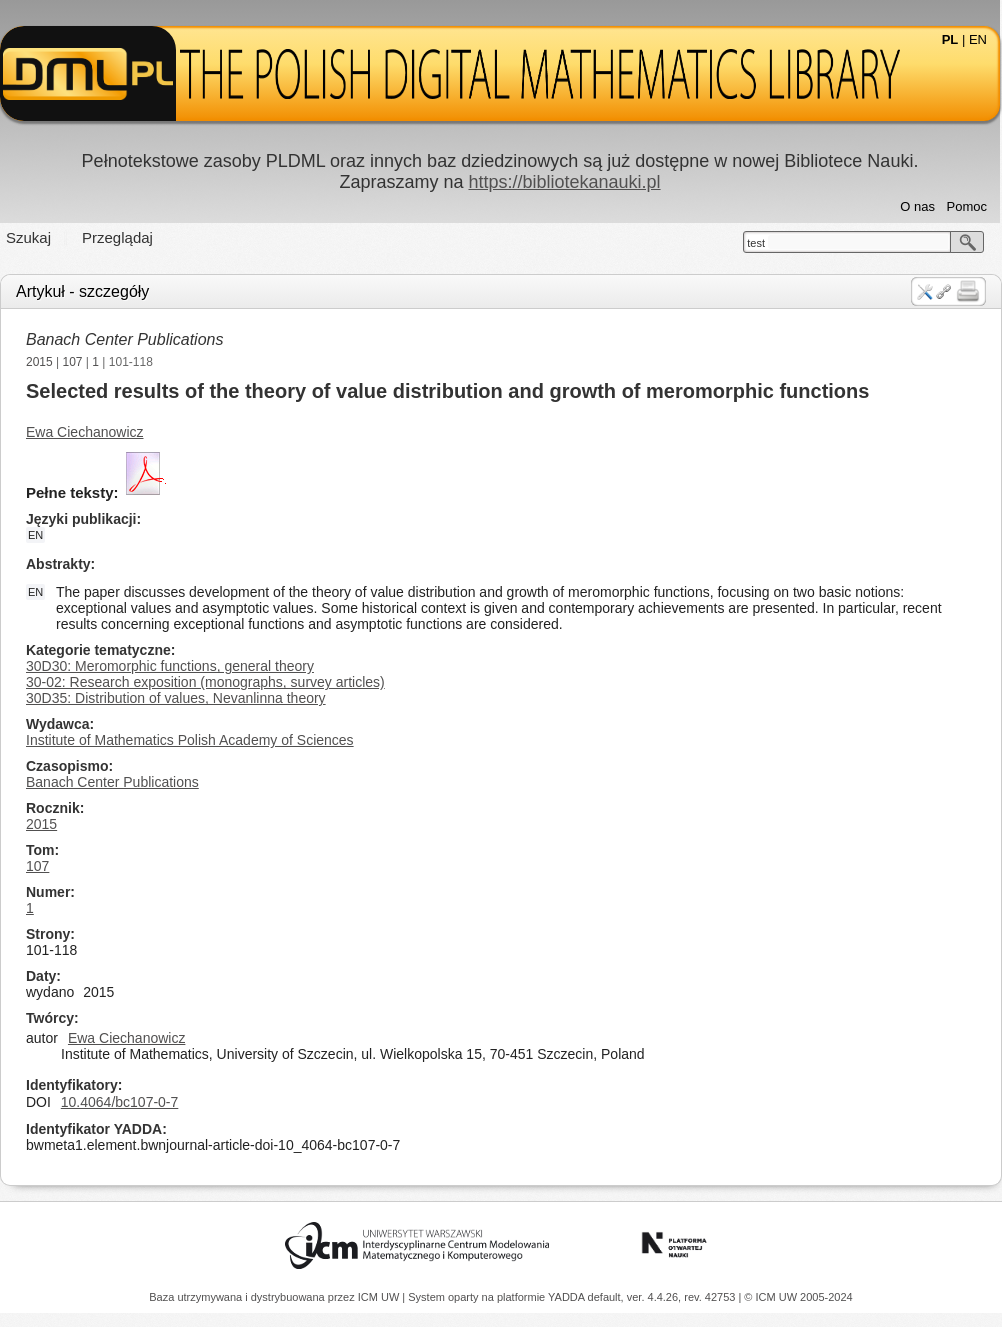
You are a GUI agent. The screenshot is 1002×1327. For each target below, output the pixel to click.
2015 (39, 362)
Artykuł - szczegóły (82, 291)
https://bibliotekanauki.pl (564, 182)
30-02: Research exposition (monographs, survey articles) (205, 682)
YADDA (568, 1297)
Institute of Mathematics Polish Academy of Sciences (190, 740)
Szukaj (28, 237)
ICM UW (380, 1297)
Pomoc (967, 206)
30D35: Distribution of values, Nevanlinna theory (176, 698)
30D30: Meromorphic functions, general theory (170, 666)
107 (73, 362)
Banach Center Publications (124, 339)
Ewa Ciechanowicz (85, 432)
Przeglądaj (117, 237)
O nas (917, 206)
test (756, 243)
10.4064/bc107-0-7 (120, 1102)
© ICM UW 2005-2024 (798, 1297)
